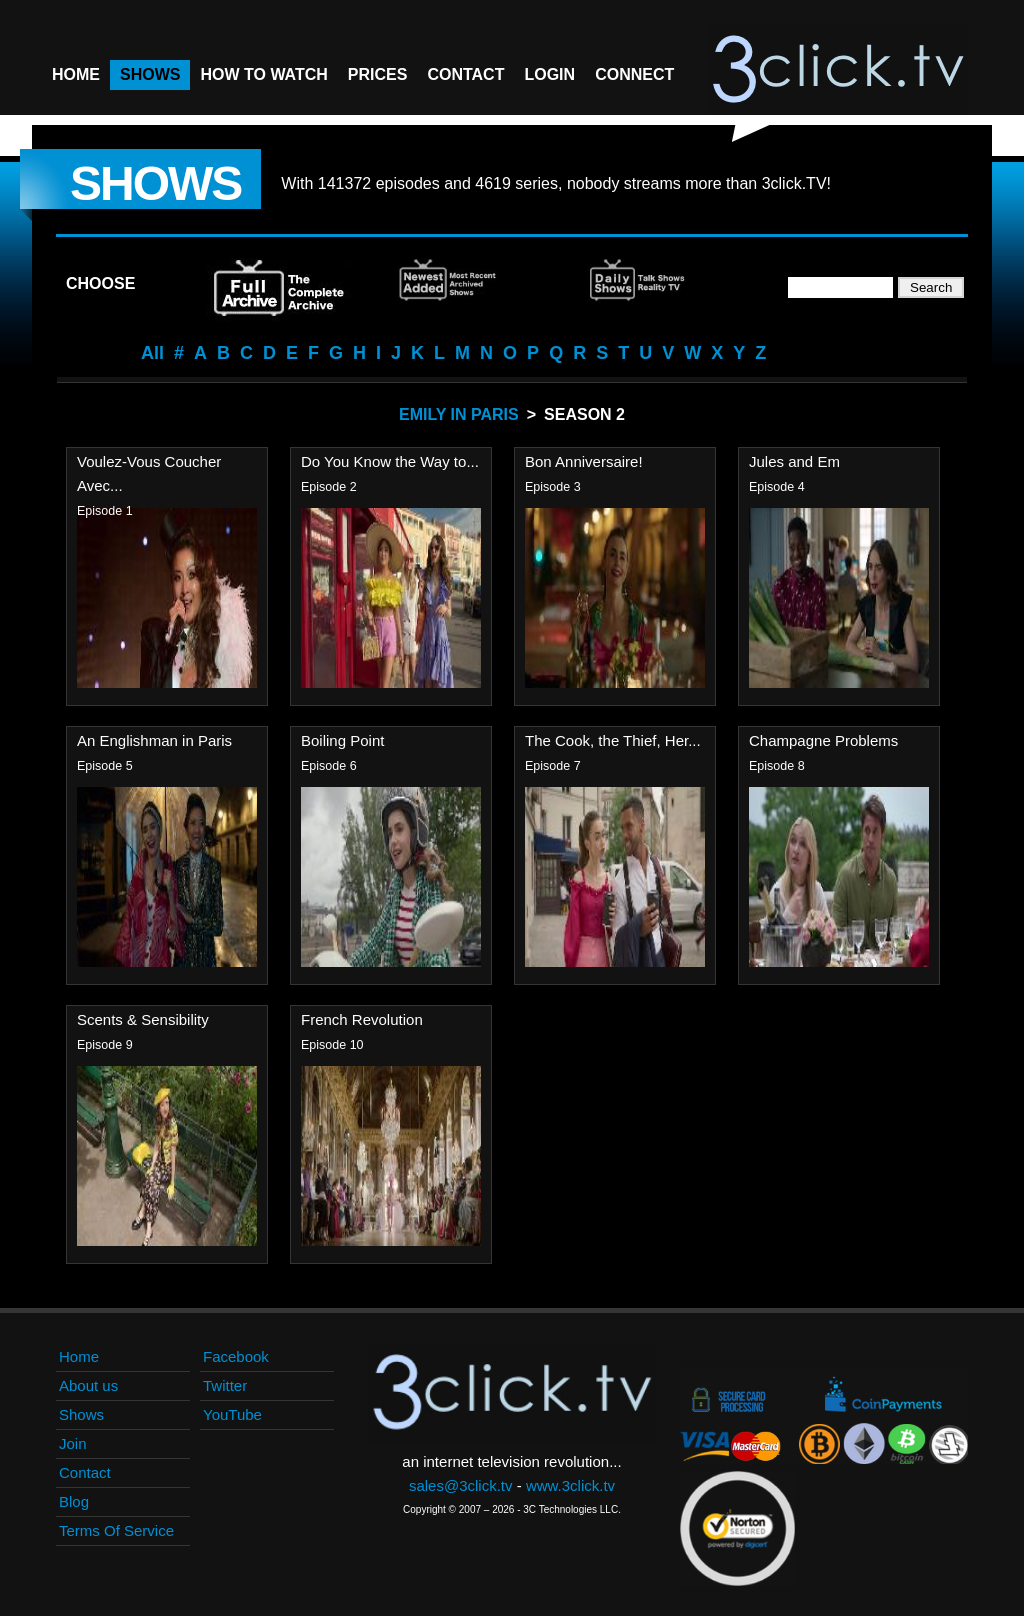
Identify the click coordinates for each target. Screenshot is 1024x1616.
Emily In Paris (459, 414)
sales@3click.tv (461, 1485)
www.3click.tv (570, 1485)
